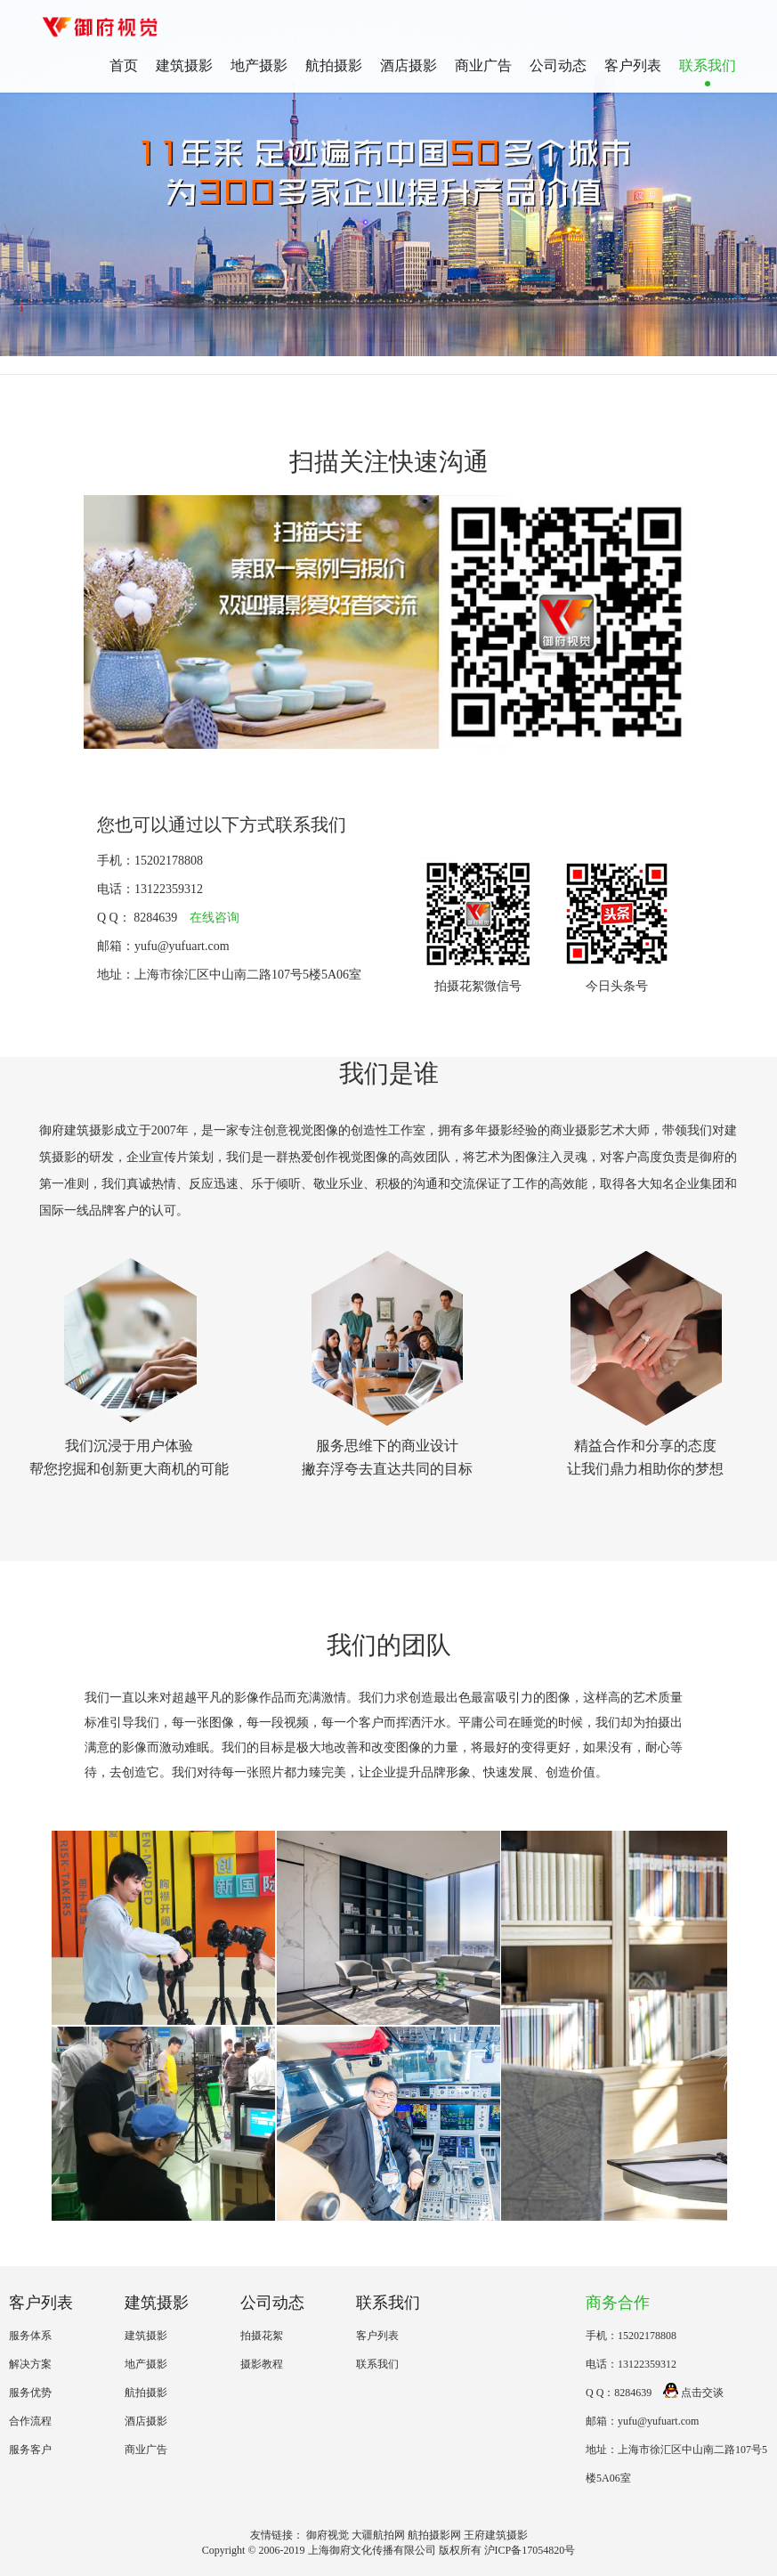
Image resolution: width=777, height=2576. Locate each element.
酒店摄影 (408, 65)
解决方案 (30, 2364)
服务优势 (30, 2392)
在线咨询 (214, 917)
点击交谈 (693, 2392)
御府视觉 (327, 2535)
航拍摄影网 (434, 2535)
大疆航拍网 (378, 2535)
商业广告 (483, 65)
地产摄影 (259, 65)
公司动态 (558, 65)
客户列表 (632, 65)
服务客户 (30, 2449)
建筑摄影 (184, 65)
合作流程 (30, 2421)
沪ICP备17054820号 (530, 2550)
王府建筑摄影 (496, 2535)
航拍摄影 (333, 65)
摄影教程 (261, 2364)
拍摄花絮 (261, 2335)
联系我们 (707, 65)
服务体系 (30, 2335)
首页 (123, 65)
